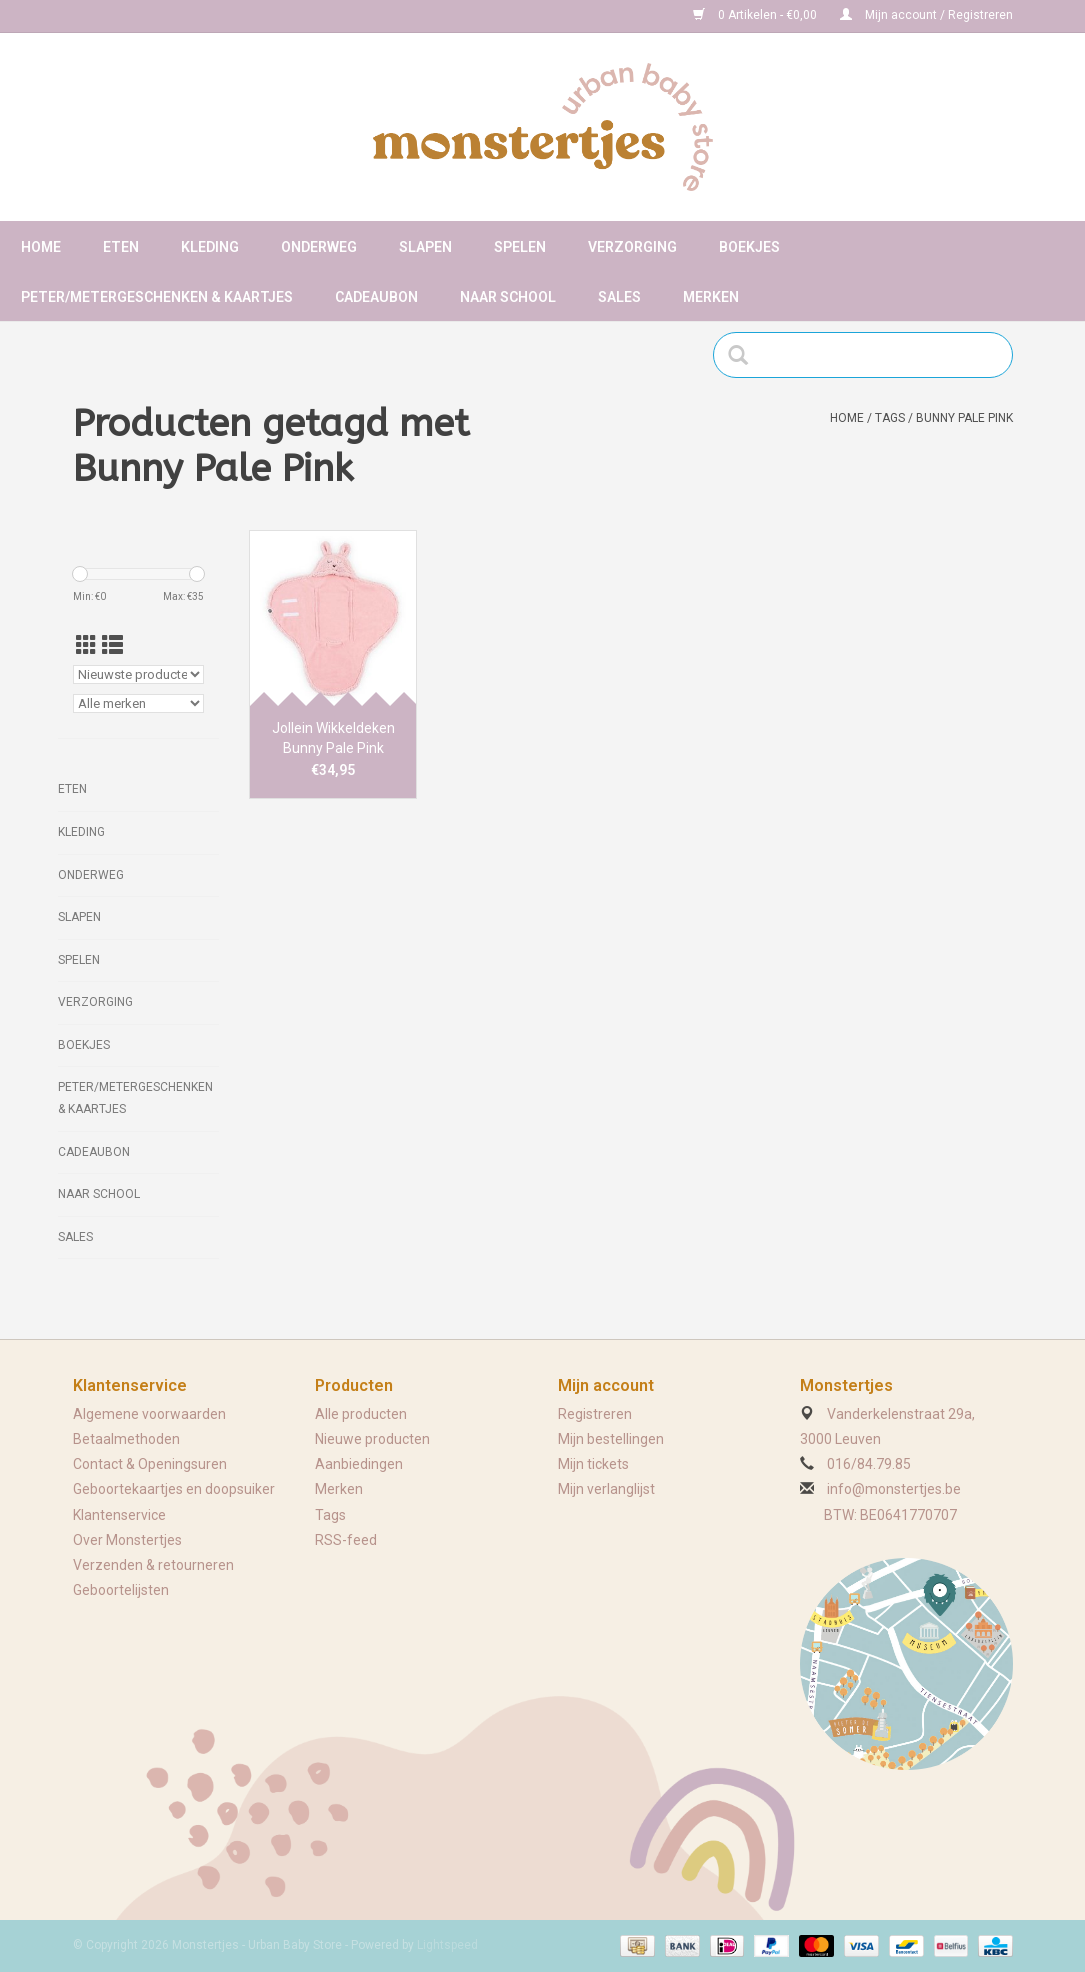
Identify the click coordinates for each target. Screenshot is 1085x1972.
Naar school (508, 297)
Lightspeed (447, 1945)
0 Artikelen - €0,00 (756, 15)
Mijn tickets (593, 1464)
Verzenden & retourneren (153, 1565)
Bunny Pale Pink (964, 418)
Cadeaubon (376, 297)
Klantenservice (119, 1515)
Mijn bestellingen (611, 1439)
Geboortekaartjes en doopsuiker (174, 1489)
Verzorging (632, 247)
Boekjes (749, 247)
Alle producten (361, 1414)
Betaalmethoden (126, 1439)
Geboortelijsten (121, 1590)
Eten (121, 247)
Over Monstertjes (127, 1540)
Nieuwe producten (372, 1439)
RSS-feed (346, 1540)
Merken (711, 297)
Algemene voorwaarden (149, 1414)
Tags (890, 418)
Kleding (210, 247)
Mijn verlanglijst (606, 1489)
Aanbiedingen (359, 1464)
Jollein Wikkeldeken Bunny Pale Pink (333, 738)
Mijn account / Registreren (926, 15)
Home (41, 247)
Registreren (595, 1414)
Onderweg (319, 247)
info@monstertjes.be (894, 1489)
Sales (619, 297)
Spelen (520, 247)
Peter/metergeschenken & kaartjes (157, 297)
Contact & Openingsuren (150, 1464)
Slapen (425, 247)
